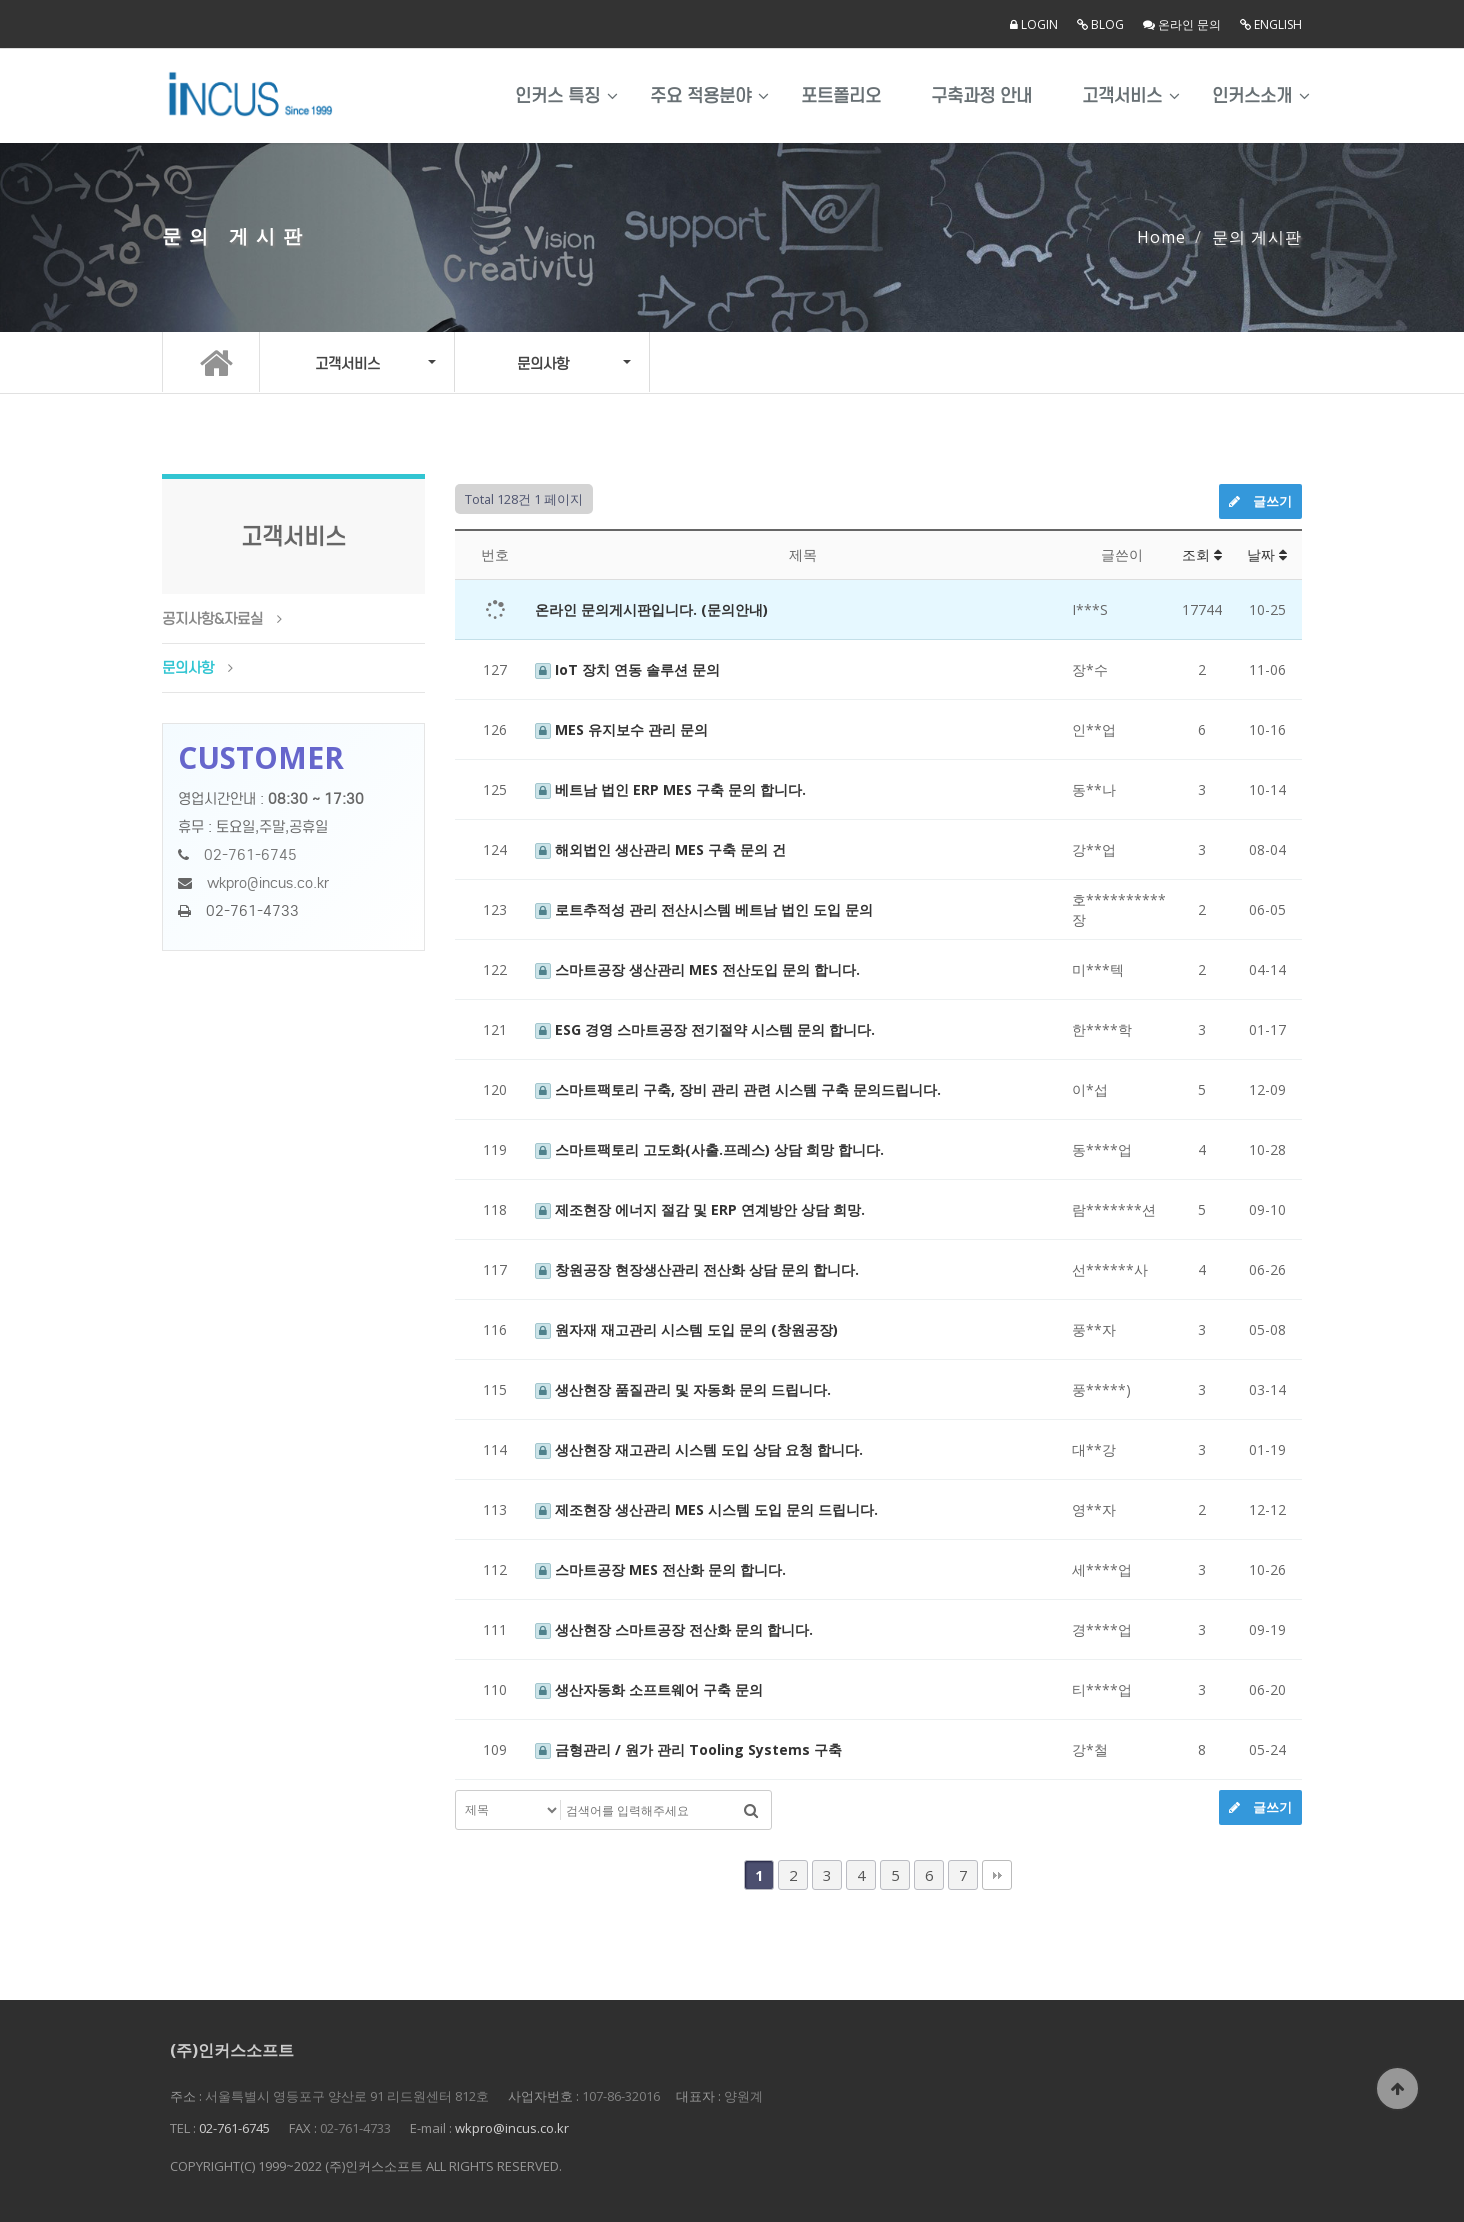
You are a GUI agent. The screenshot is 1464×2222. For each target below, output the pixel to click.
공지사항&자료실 (212, 619)
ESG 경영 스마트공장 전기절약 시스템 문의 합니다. (705, 1029)
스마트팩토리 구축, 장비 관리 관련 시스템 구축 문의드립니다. (738, 1089)
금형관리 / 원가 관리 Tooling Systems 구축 (688, 1749)
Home (1161, 237)
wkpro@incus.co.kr (268, 883)
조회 (1202, 554)
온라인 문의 (1182, 24)
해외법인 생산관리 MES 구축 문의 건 (660, 849)
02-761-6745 (250, 855)
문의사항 (188, 668)
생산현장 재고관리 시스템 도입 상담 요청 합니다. (699, 1449)
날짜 (1267, 554)
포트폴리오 (841, 96)
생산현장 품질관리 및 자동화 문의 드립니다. (683, 1389)
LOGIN (1034, 24)
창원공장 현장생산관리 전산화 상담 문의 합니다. (697, 1269)
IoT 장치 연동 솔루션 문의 (627, 669)
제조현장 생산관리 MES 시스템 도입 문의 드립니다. (706, 1509)
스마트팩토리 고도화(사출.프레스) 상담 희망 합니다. (709, 1149)
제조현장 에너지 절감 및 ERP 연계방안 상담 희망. (700, 1209)
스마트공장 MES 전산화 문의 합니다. (660, 1569)
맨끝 (997, 1875)
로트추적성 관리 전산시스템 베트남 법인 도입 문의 (704, 909)
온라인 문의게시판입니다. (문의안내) (651, 609)
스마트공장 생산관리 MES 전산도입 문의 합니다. (697, 969)
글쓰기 (1260, 501)
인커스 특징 (557, 96)
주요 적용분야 (700, 96)
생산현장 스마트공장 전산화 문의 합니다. (674, 1629)
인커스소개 (1252, 96)
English (1271, 24)
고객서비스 (1122, 96)
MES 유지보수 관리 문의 (621, 729)
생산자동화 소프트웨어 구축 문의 (649, 1689)
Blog (1100, 24)
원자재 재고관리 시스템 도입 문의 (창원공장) (686, 1329)
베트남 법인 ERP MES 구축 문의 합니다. (670, 789)
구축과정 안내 (981, 96)
